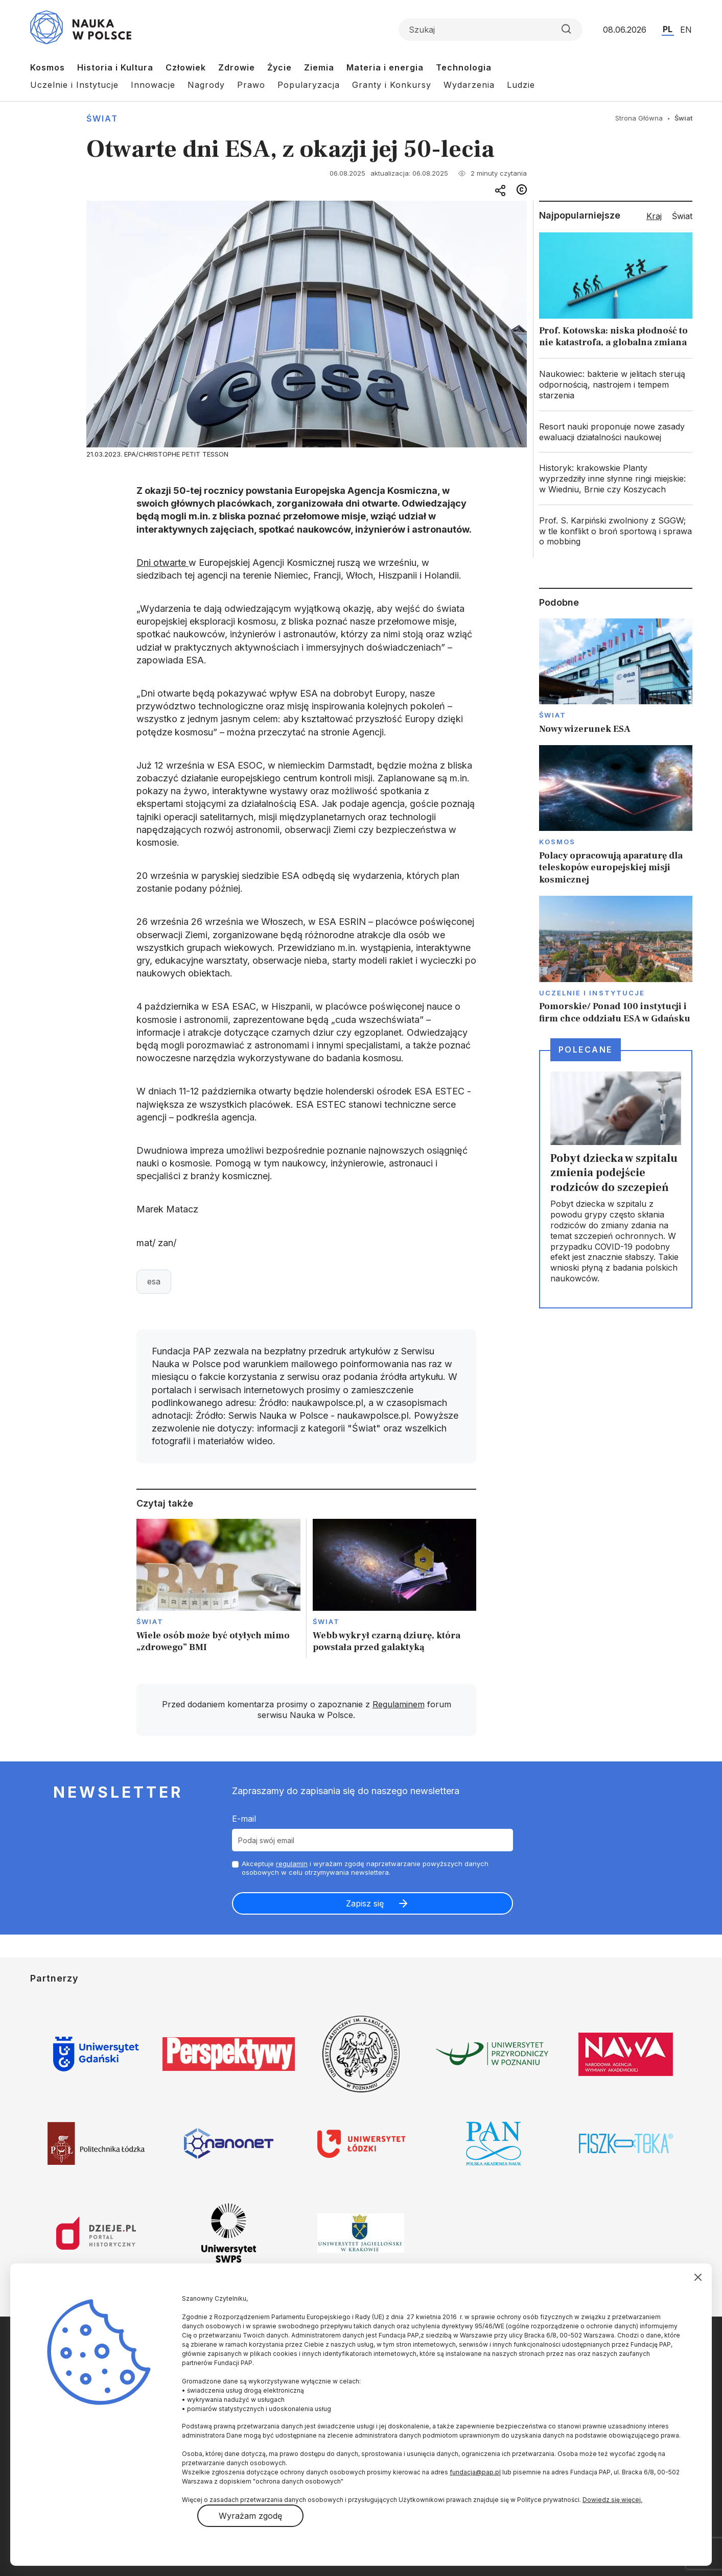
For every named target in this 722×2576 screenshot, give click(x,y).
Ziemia (319, 67)
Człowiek (186, 67)
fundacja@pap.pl (475, 2472)
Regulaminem (398, 1704)
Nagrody (206, 85)
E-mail (244, 1819)
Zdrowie (236, 67)
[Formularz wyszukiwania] (491, 29)
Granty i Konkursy (391, 85)
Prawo (251, 85)
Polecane (585, 1049)
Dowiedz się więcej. (612, 2499)
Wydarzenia (469, 85)
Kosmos (47, 67)
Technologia (464, 67)
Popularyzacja (308, 85)
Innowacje (153, 85)
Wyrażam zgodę (250, 2516)
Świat (102, 118)
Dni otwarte (162, 562)
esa (153, 1281)
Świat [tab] (682, 216)
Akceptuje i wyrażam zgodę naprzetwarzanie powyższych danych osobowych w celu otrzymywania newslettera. (365, 1867)
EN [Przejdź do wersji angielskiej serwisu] (686, 30)
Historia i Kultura (115, 67)
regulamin (292, 1863)
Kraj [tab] (654, 216)
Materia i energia (385, 67)
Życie (279, 67)
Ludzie (521, 85)
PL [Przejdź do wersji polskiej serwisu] (667, 29)
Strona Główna (639, 118)
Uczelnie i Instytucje (74, 85)
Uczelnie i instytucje (592, 993)
